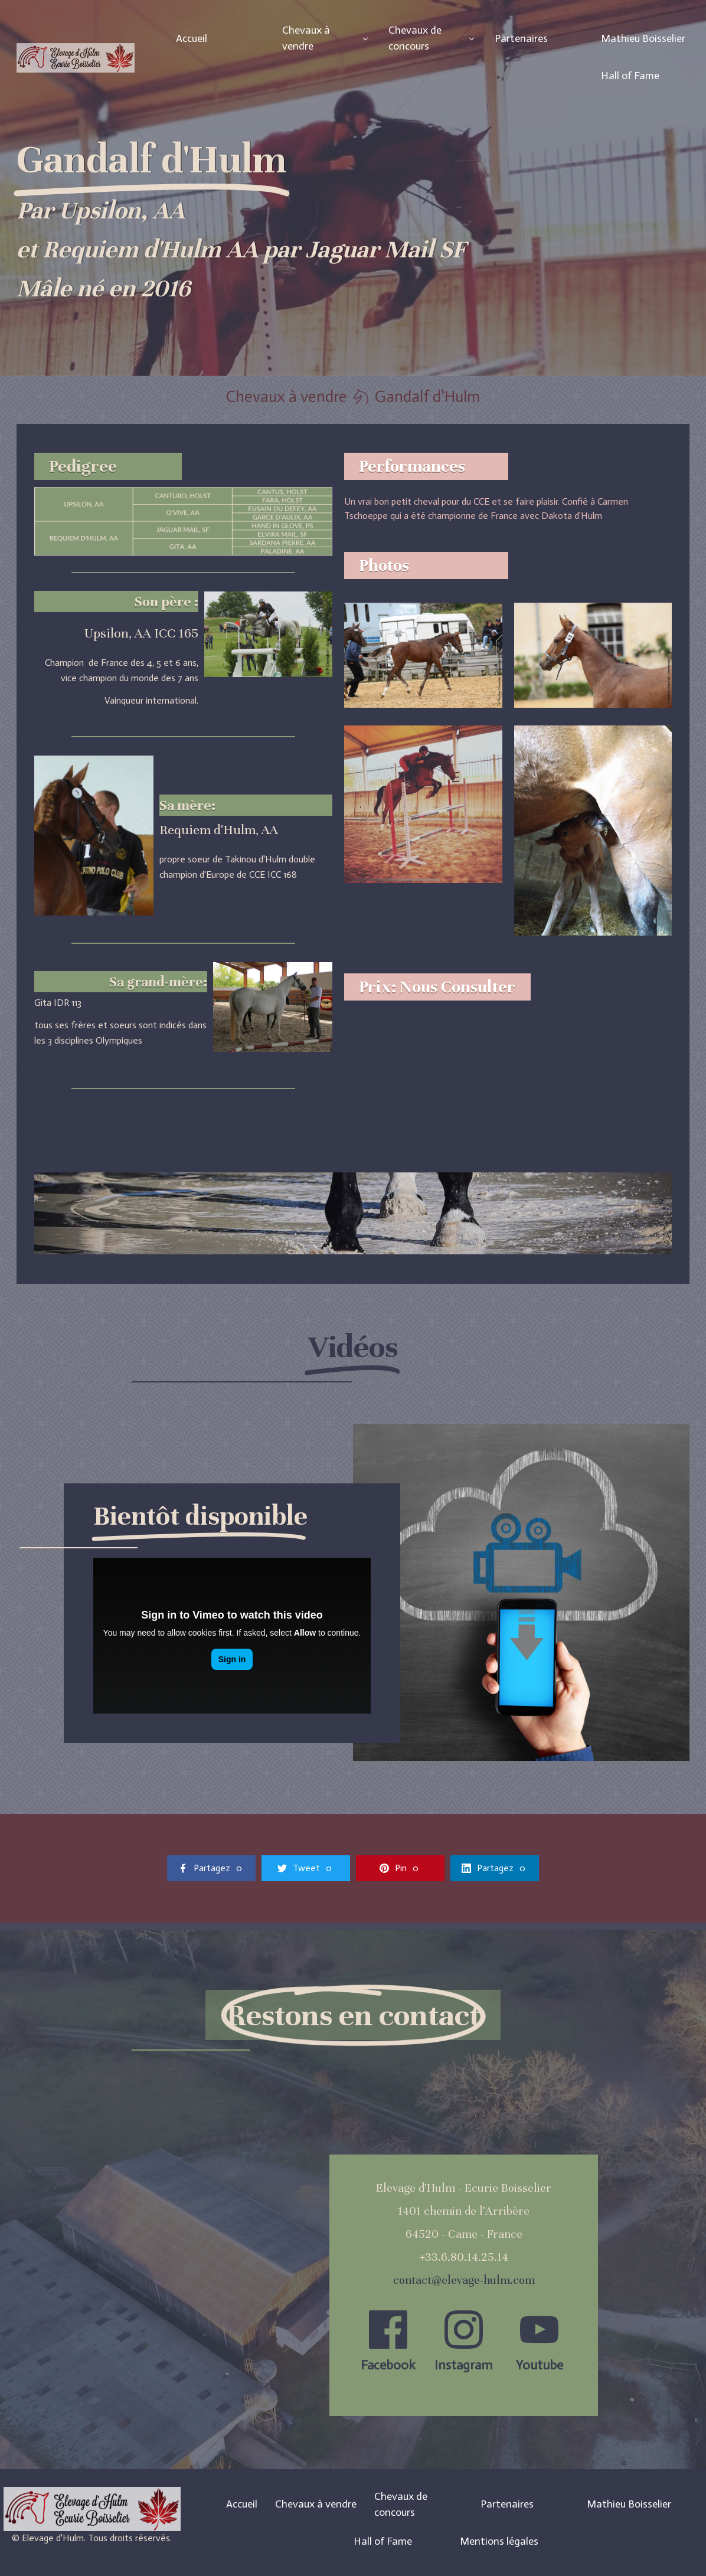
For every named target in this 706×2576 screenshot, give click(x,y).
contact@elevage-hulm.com (464, 2280)
